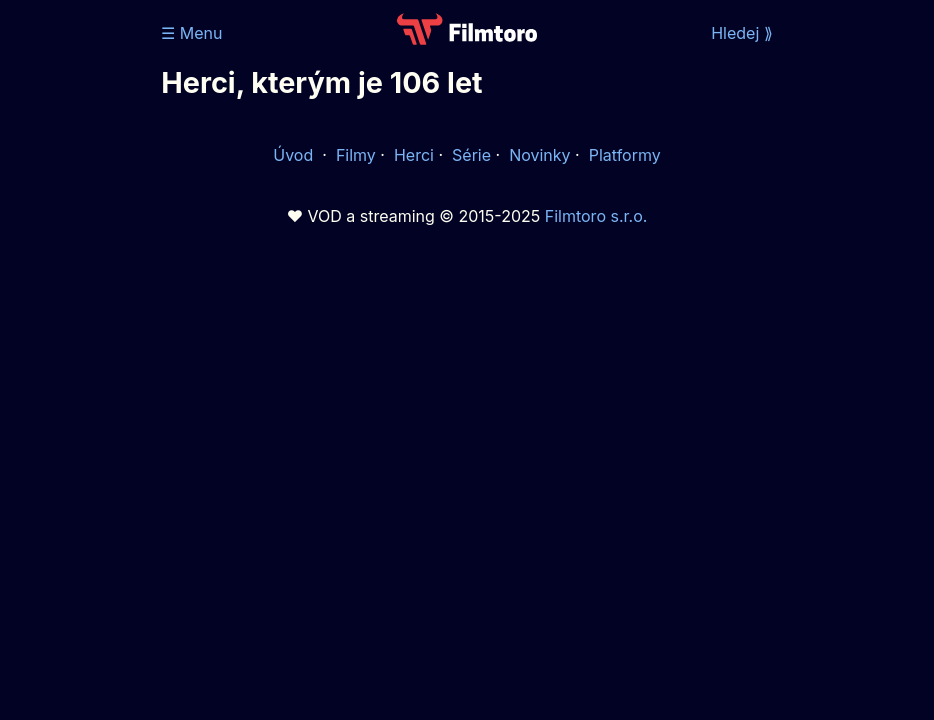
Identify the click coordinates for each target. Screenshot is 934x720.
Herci (414, 155)
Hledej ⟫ (742, 33)
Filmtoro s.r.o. (596, 216)
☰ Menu (191, 33)
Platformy (625, 155)
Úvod (295, 155)
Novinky (539, 155)
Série (471, 155)
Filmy (356, 155)
